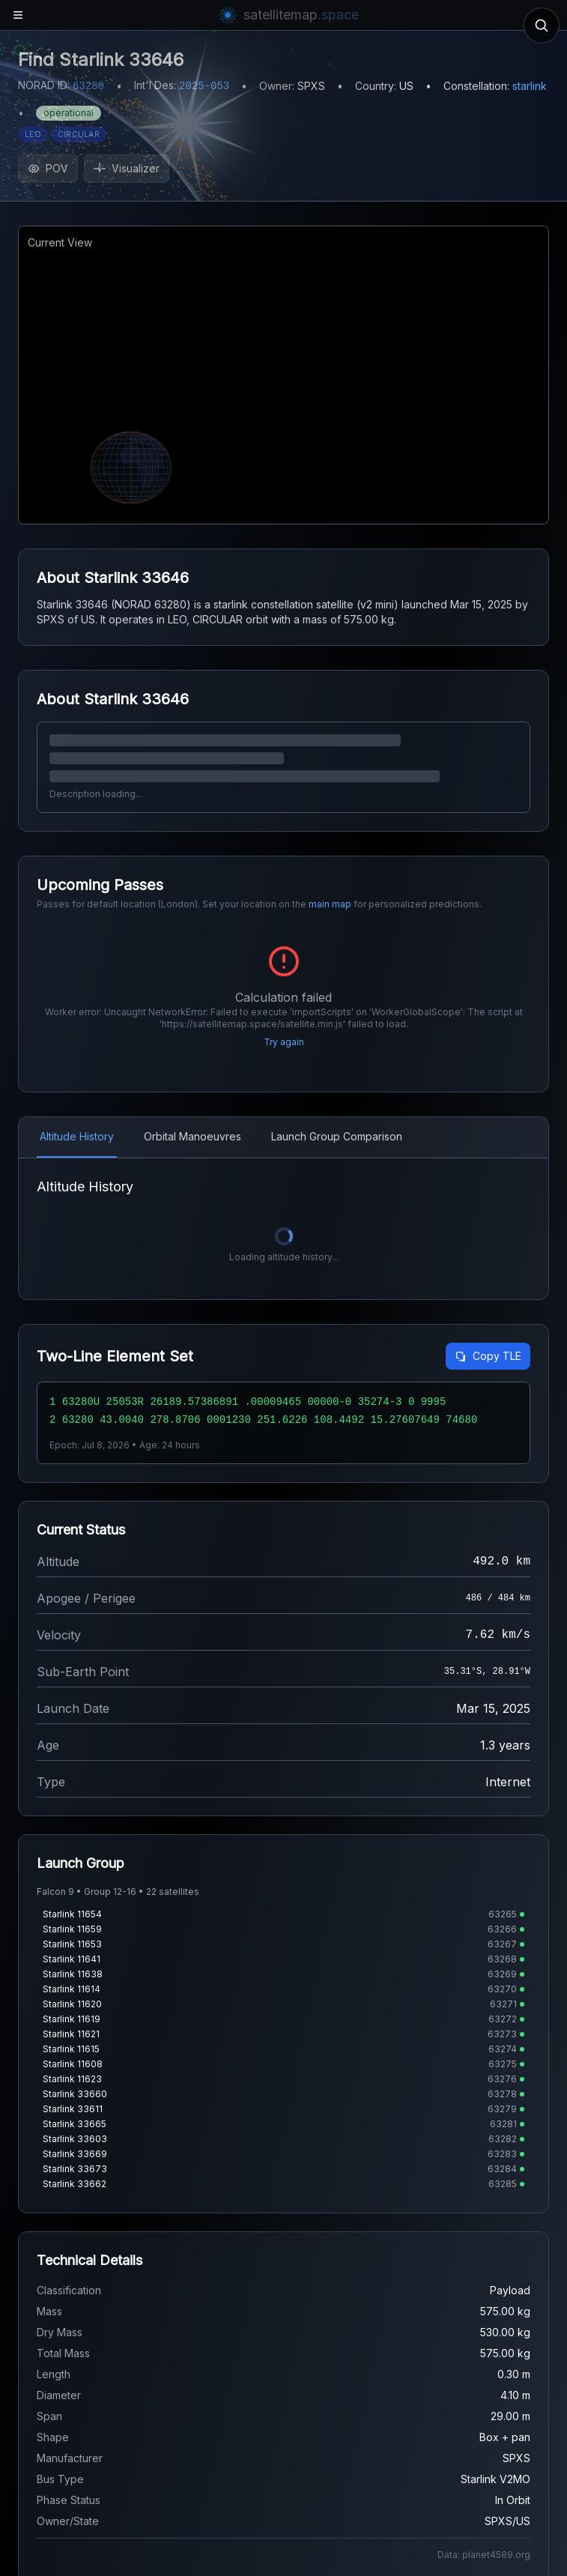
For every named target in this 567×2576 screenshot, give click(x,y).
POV (48, 168)
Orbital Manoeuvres (192, 1136)
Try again (284, 1041)
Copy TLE (488, 1355)
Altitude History (77, 1136)
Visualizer (127, 168)
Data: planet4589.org (483, 2554)
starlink (529, 85)
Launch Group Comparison (336, 1136)
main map (330, 904)
